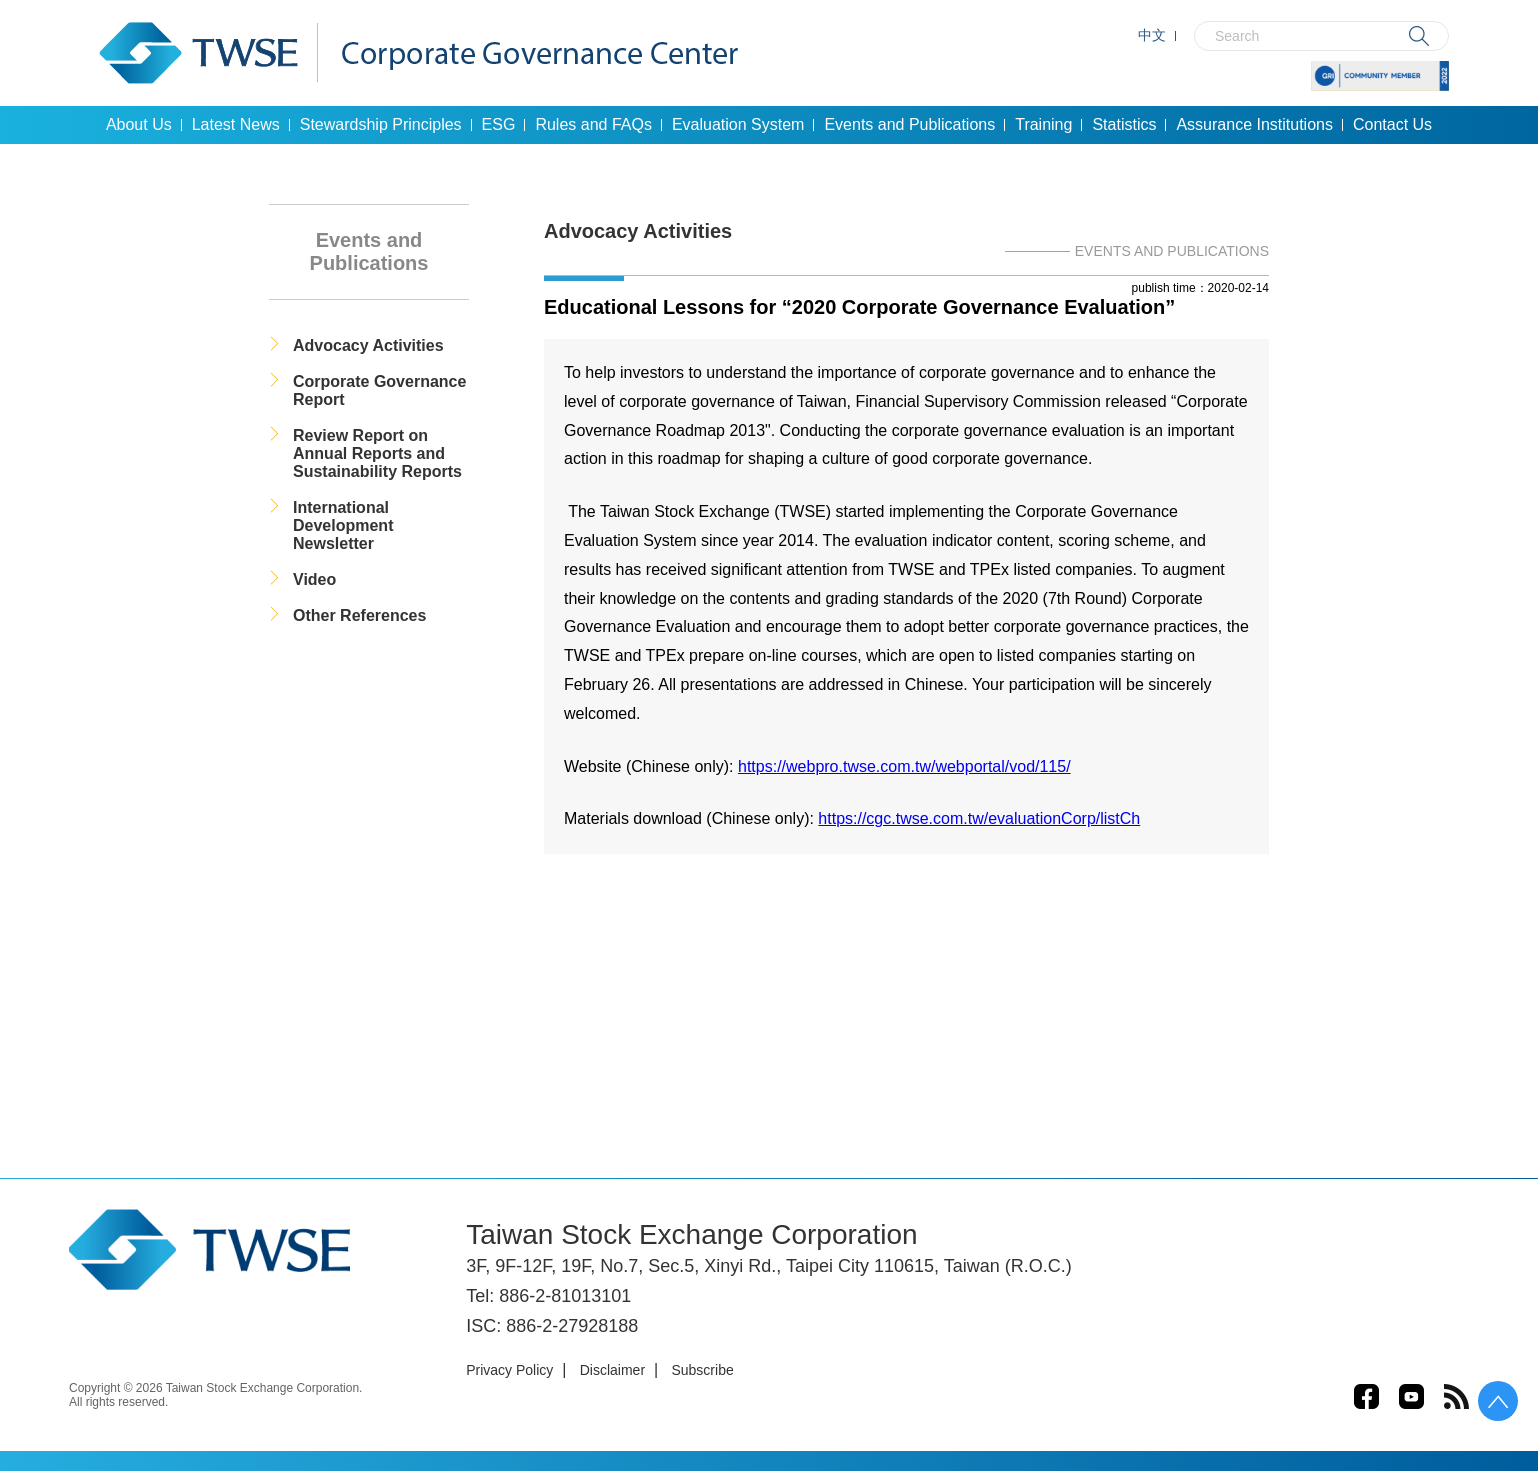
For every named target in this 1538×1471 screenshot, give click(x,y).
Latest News (236, 124)
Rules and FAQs (593, 124)
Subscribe (702, 1370)
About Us (139, 124)
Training (1043, 124)
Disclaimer (612, 1370)
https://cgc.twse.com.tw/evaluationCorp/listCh (979, 818)
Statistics (1124, 124)
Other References (359, 615)
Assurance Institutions (1254, 124)
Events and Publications (909, 124)
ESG (499, 124)
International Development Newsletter (343, 525)
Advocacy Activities (368, 345)
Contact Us (1392, 124)
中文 (1152, 35)
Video (314, 579)
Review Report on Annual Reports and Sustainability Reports (377, 453)
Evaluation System (738, 124)
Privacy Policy (509, 1370)
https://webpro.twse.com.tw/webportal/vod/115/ (904, 766)
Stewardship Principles (381, 124)
